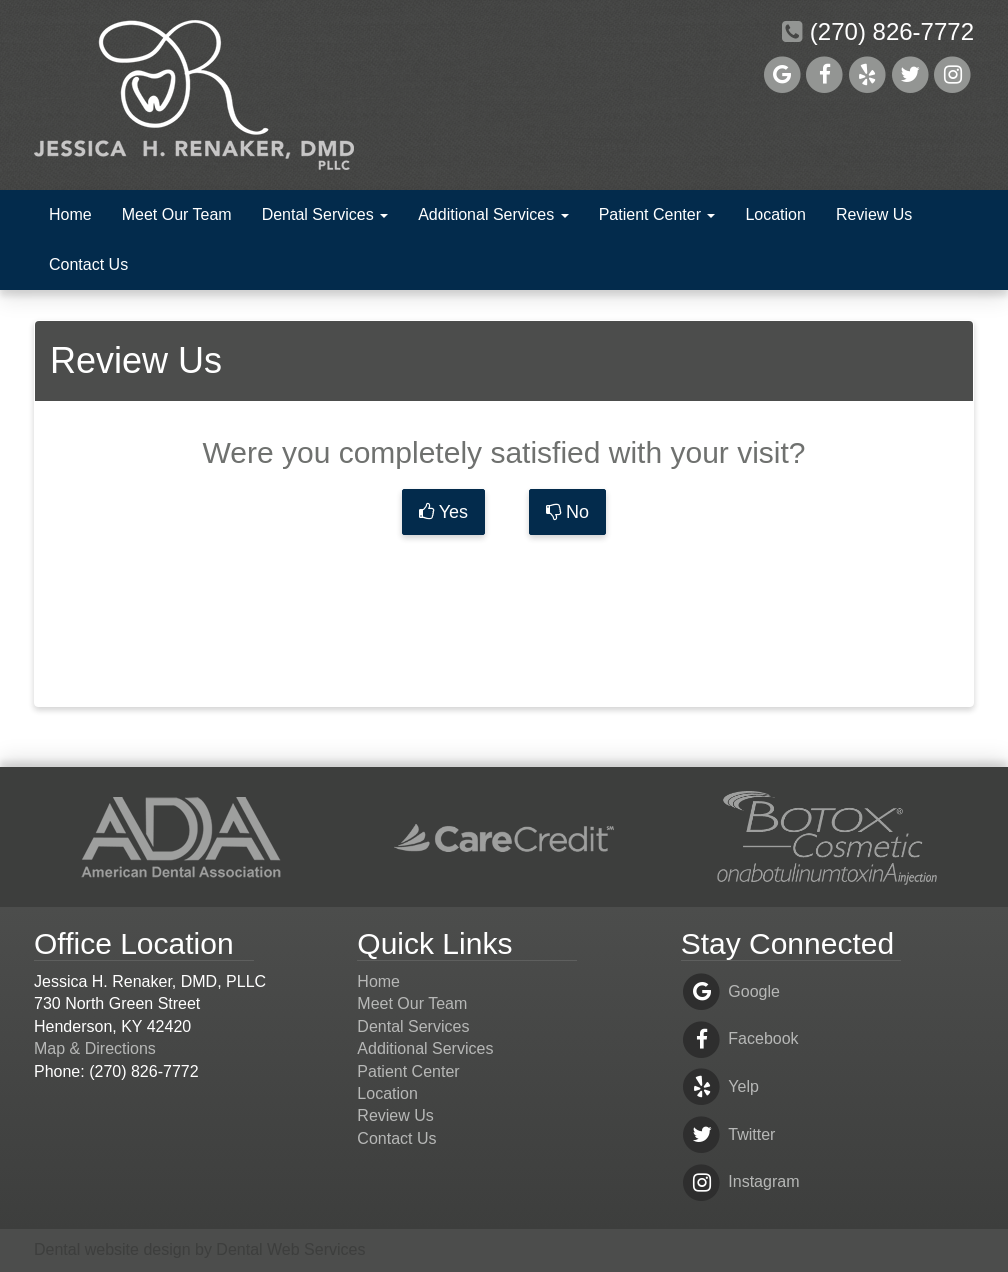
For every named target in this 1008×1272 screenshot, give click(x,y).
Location (775, 214)
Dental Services (325, 214)
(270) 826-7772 (878, 31)
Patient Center (657, 214)
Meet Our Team (177, 214)
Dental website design (112, 1249)
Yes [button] (443, 512)
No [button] (567, 512)
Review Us (874, 214)
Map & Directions (95, 1048)
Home (70, 214)
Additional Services (493, 214)
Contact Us (88, 264)
